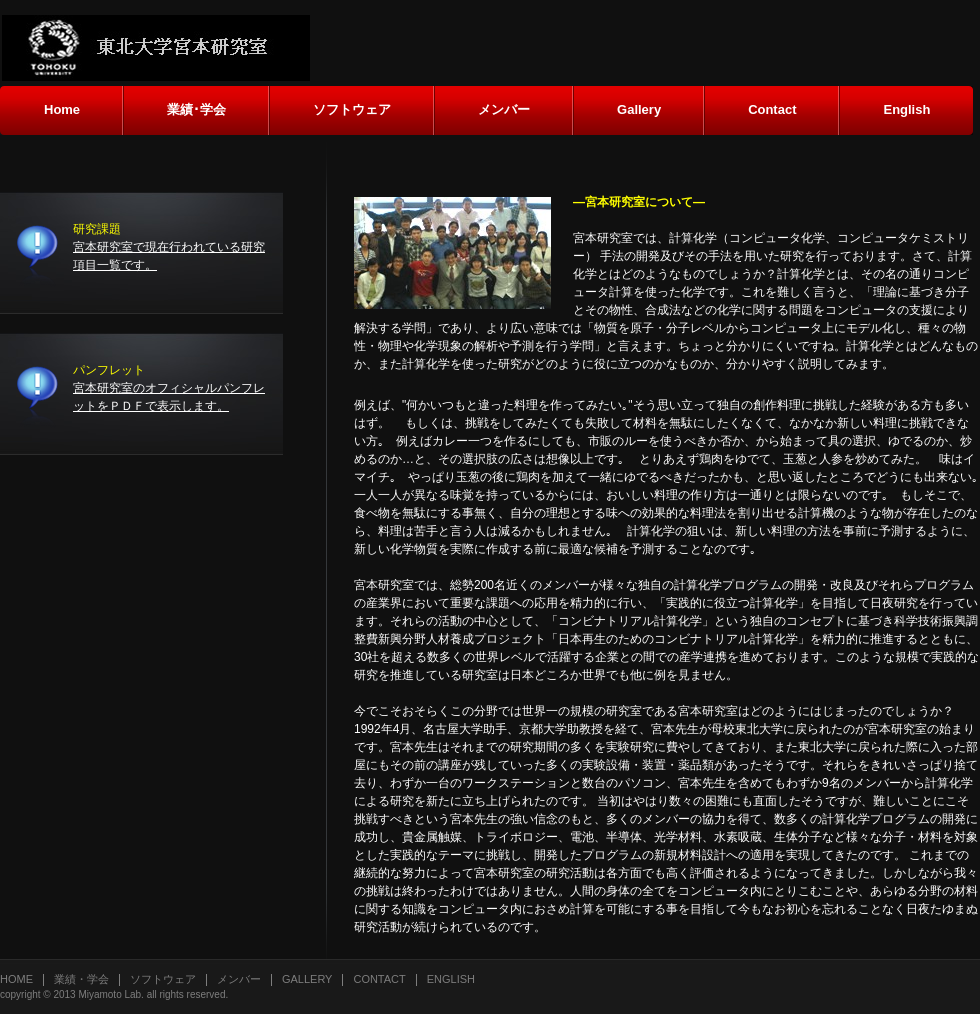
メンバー (239, 979)
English (451, 979)
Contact (379, 979)
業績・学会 (81, 979)
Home (16, 979)
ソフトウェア (163, 979)
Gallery (307, 979)
